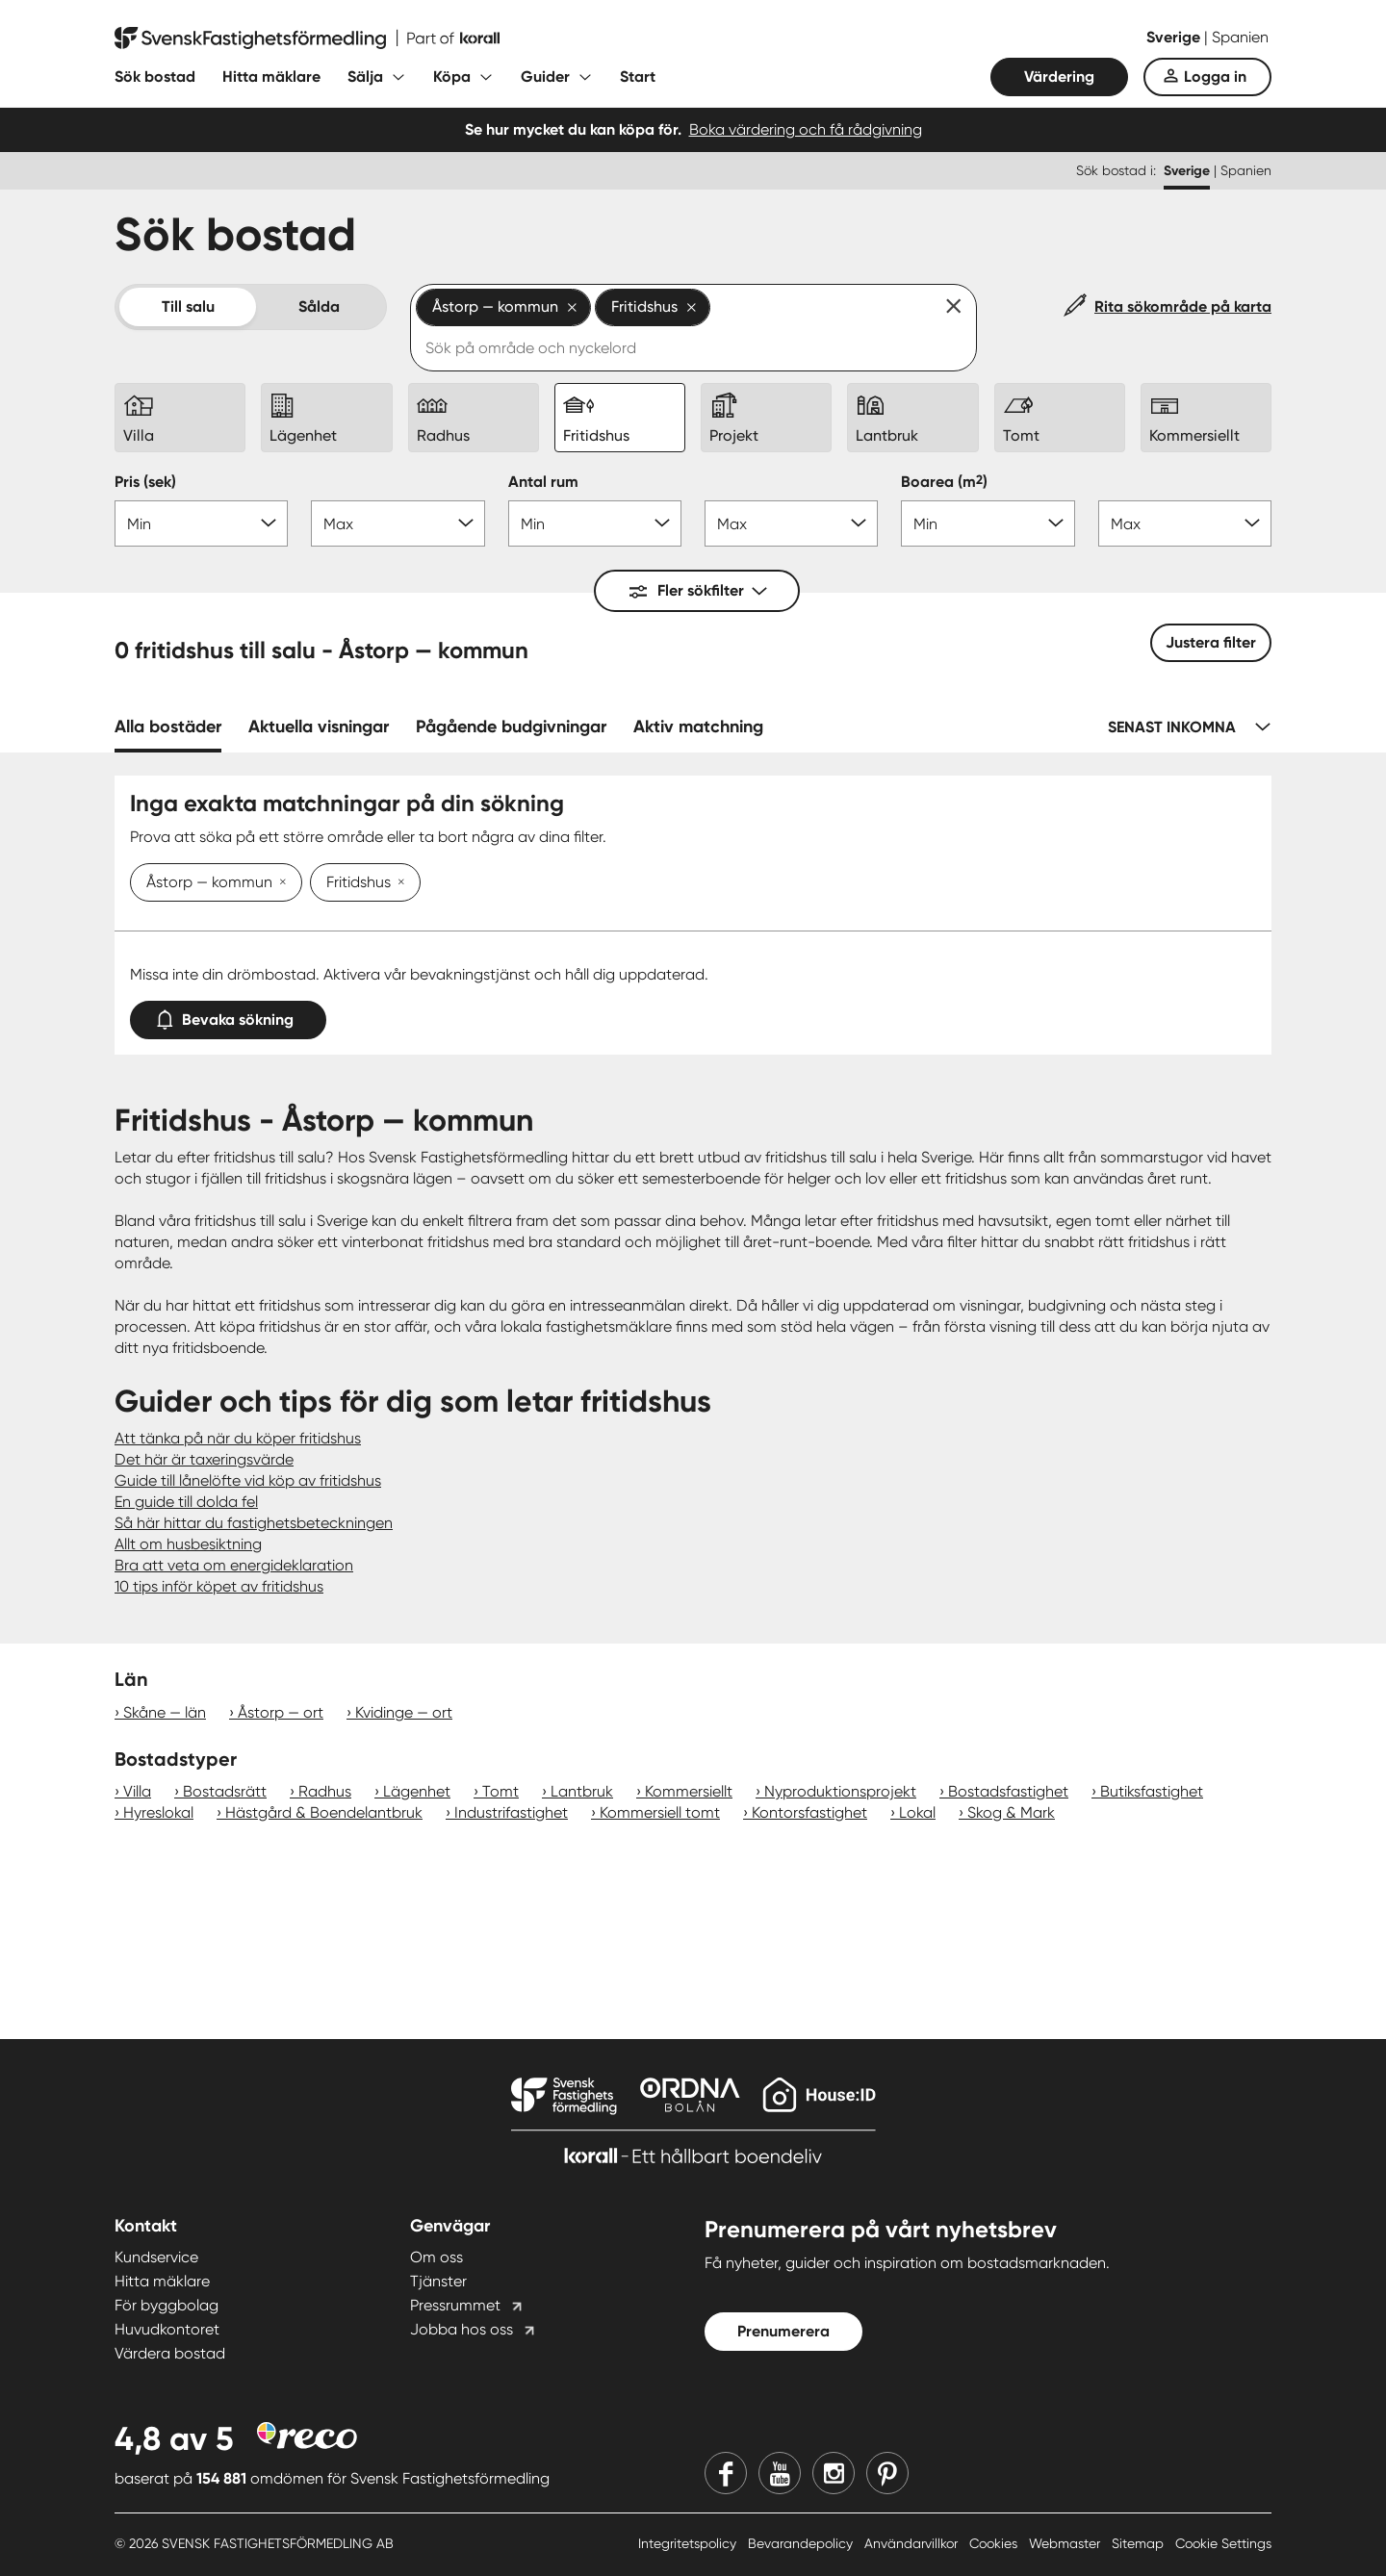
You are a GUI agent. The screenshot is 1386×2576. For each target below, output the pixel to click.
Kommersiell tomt (660, 1812)
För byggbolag (166, 2305)
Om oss (436, 2257)
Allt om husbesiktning (188, 1544)
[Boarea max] (1184, 523)
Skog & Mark (1011, 1812)
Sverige (1175, 37)
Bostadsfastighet (1008, 1791)
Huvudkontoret (167, 2329)
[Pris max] (397, 523)
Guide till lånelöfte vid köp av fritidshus (248, 1480)
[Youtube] (779, 2473)
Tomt (500, 1791)
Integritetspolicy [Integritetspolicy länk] (689, 2543)
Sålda (319, 306)
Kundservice (156, 2257)
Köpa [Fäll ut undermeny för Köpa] (452, 76)
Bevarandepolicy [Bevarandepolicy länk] (802, 2543)
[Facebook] (726, 2473)
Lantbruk (582, 1791)
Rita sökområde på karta (1182, 306)
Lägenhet (416, 1791)
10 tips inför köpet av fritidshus (219, 1586)
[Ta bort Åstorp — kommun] (279, 883)
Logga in (1215, 76)
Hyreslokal (158, 1812)
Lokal (917, 1812)
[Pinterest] (887, 2473)
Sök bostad (155, 76)
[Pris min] (201, 523)
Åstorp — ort (280, 1712)
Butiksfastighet (1151, 1791)
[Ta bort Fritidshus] (397, 883)
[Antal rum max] (791, 523)
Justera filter (1211, 642)
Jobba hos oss (461, 2329)
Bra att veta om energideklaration (234, 1565)
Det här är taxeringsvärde (204, 1459)
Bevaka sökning (228, 1016)
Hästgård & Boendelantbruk (324, 1812)
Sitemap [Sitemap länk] (1140, 2543)
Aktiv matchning (698, 726)
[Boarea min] (987, 523)
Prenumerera (783, 2331)
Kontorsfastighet (809, 1812)
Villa (137, 1791)
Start (637, 76)
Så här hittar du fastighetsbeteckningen (254, 1523)
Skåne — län (164, 1712)
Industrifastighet (511, 1812)
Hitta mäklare (271, 76)
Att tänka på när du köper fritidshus (238, 1438)
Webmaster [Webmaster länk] (1066, 2543)
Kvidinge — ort (403, 1712)
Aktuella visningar (318, 726)
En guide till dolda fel (186, 1501)
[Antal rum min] (594, 523)
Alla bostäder (168, 726)
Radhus (324, 1791)
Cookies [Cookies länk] (995, 2543)
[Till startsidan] (307, 38)
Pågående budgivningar (511, 726)
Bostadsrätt (225, 1791)
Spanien (1240, 37)
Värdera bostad (170, 2353)
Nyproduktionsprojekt (840, 1791)
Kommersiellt (688, 1791)
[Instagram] (833, 2473)
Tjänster (438, 2281)
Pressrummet (455, 2305)
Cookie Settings (1223, 2543)
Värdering (1059, 76)
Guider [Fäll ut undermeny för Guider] (545, 76)
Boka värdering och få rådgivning (805, 129)
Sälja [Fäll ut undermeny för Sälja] (365, 76)
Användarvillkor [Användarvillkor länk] (913, 2543)
